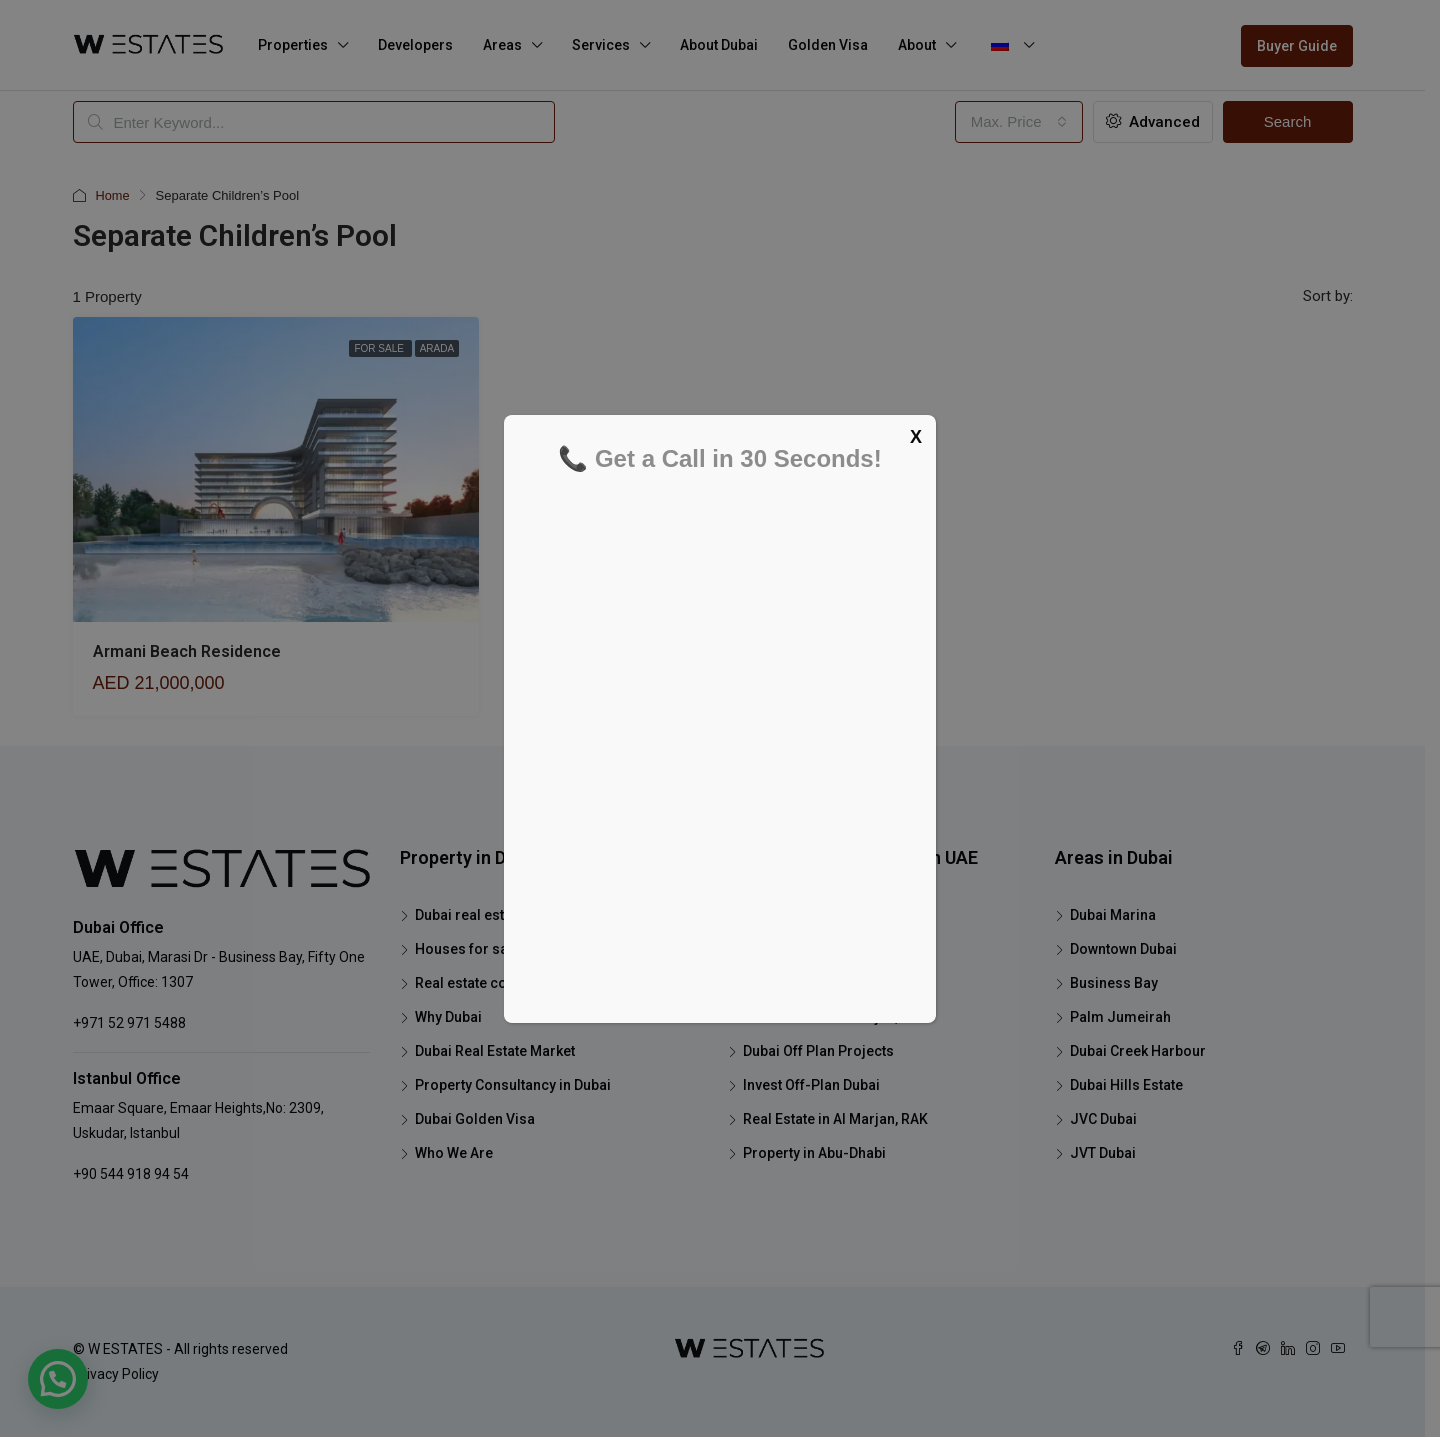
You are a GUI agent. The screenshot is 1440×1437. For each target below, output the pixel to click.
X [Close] (916, 437)
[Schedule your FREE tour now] (718, 739)
